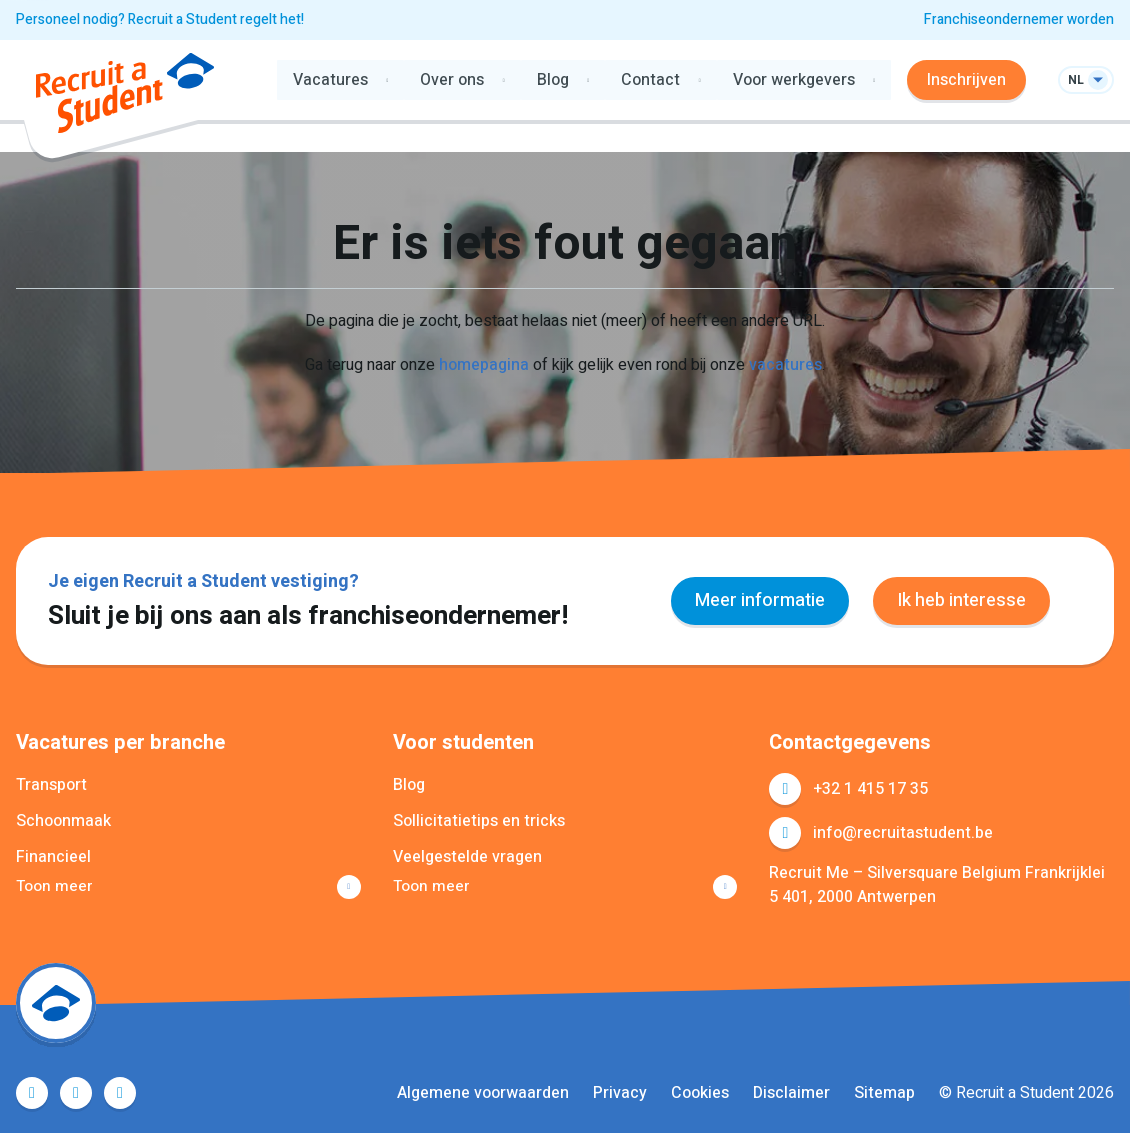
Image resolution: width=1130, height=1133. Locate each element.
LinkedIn (76, 1093)
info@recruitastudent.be (903, 833)
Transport (51, 785)
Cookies (700, 1093)
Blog (409, 785)
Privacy (620, 1093)
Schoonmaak (63, 821)
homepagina (484, 365)
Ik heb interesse (961, 600)
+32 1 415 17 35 (870, 789)
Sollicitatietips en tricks (479, 821)
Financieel (53, 857)
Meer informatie (760, 600)
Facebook (32, 1093)
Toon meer (55, 887)
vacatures (785, 365)
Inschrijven (966, 80)
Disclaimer (791, 1093)
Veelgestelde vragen (467, 857)
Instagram (120, 1093)
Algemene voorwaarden (483, 1093)
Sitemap (884, 1093)
